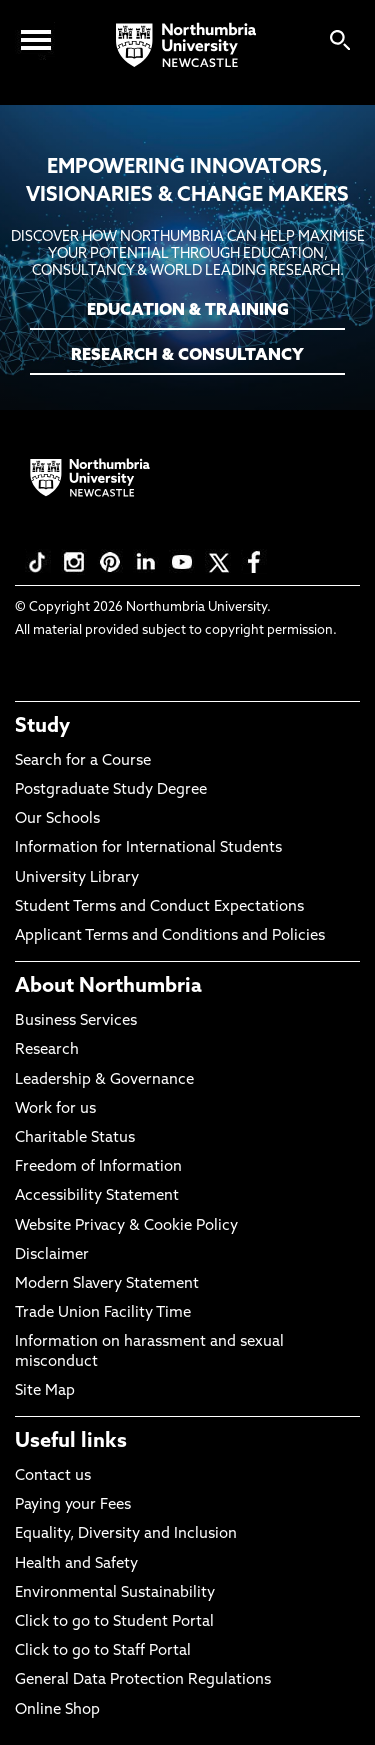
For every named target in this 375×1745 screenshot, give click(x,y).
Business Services (76, 1021)
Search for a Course (83, 761)
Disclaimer (52, 1255)
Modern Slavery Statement (107, 1284)
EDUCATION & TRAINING (188, 311)
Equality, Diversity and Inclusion (126, 1534)
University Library (77, 878)
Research (47, 1050)
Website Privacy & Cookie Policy (126, 1226)
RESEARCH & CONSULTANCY (187, 356)
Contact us (53, 1476)
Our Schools (57, 819)
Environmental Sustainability (115, 1593)
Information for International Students (148, 848)
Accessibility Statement (97, 1196)
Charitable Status (75, 1138)
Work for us (55, 1109)
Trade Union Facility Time (103, 1313)
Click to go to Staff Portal (103, 1651)
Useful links (71, 1442)
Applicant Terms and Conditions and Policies (170, 936)
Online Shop (57, 1710)
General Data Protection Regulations (143, 1680)
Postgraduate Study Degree (111, 790)
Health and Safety (76, 1564)
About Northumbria (108, 987)
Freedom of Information (98, 1167)
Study (42, 727)
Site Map (45, 1391)
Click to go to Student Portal (114, 1622)
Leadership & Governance (104, 1080)
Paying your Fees (73, 1505)
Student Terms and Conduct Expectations (159, 907)
